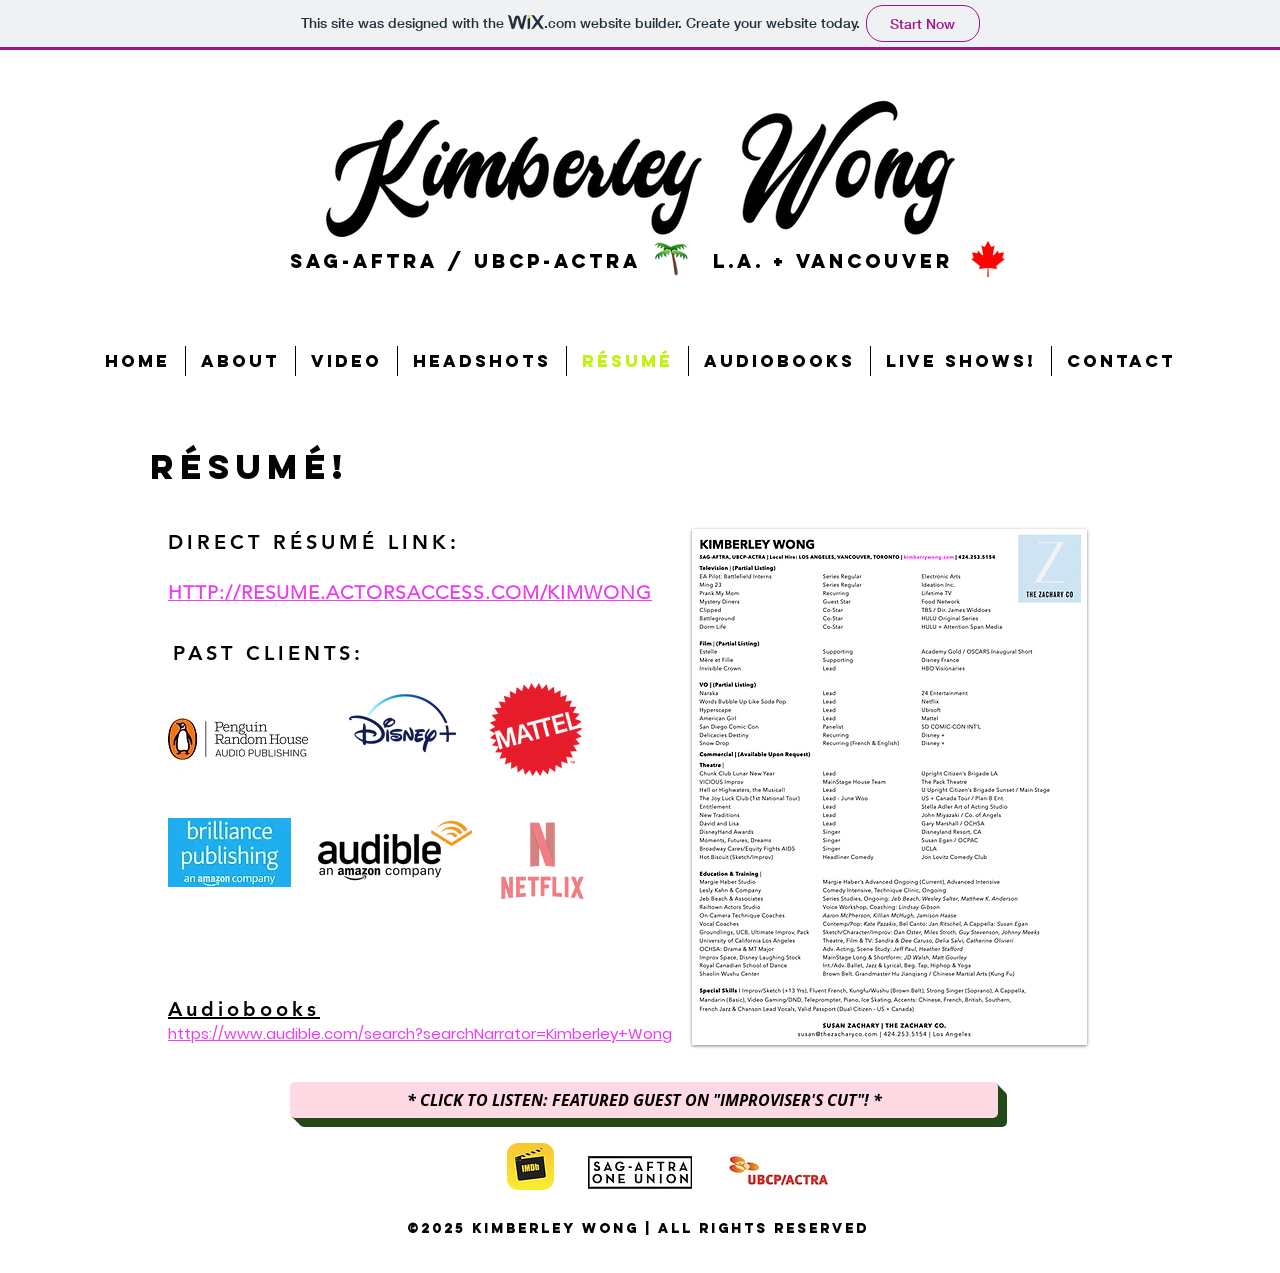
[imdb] (530, 1166)
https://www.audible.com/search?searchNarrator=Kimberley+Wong (420, 1033)
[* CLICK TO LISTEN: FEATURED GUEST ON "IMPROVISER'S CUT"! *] (644, 1100)
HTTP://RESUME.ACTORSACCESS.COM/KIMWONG (410, 592)
